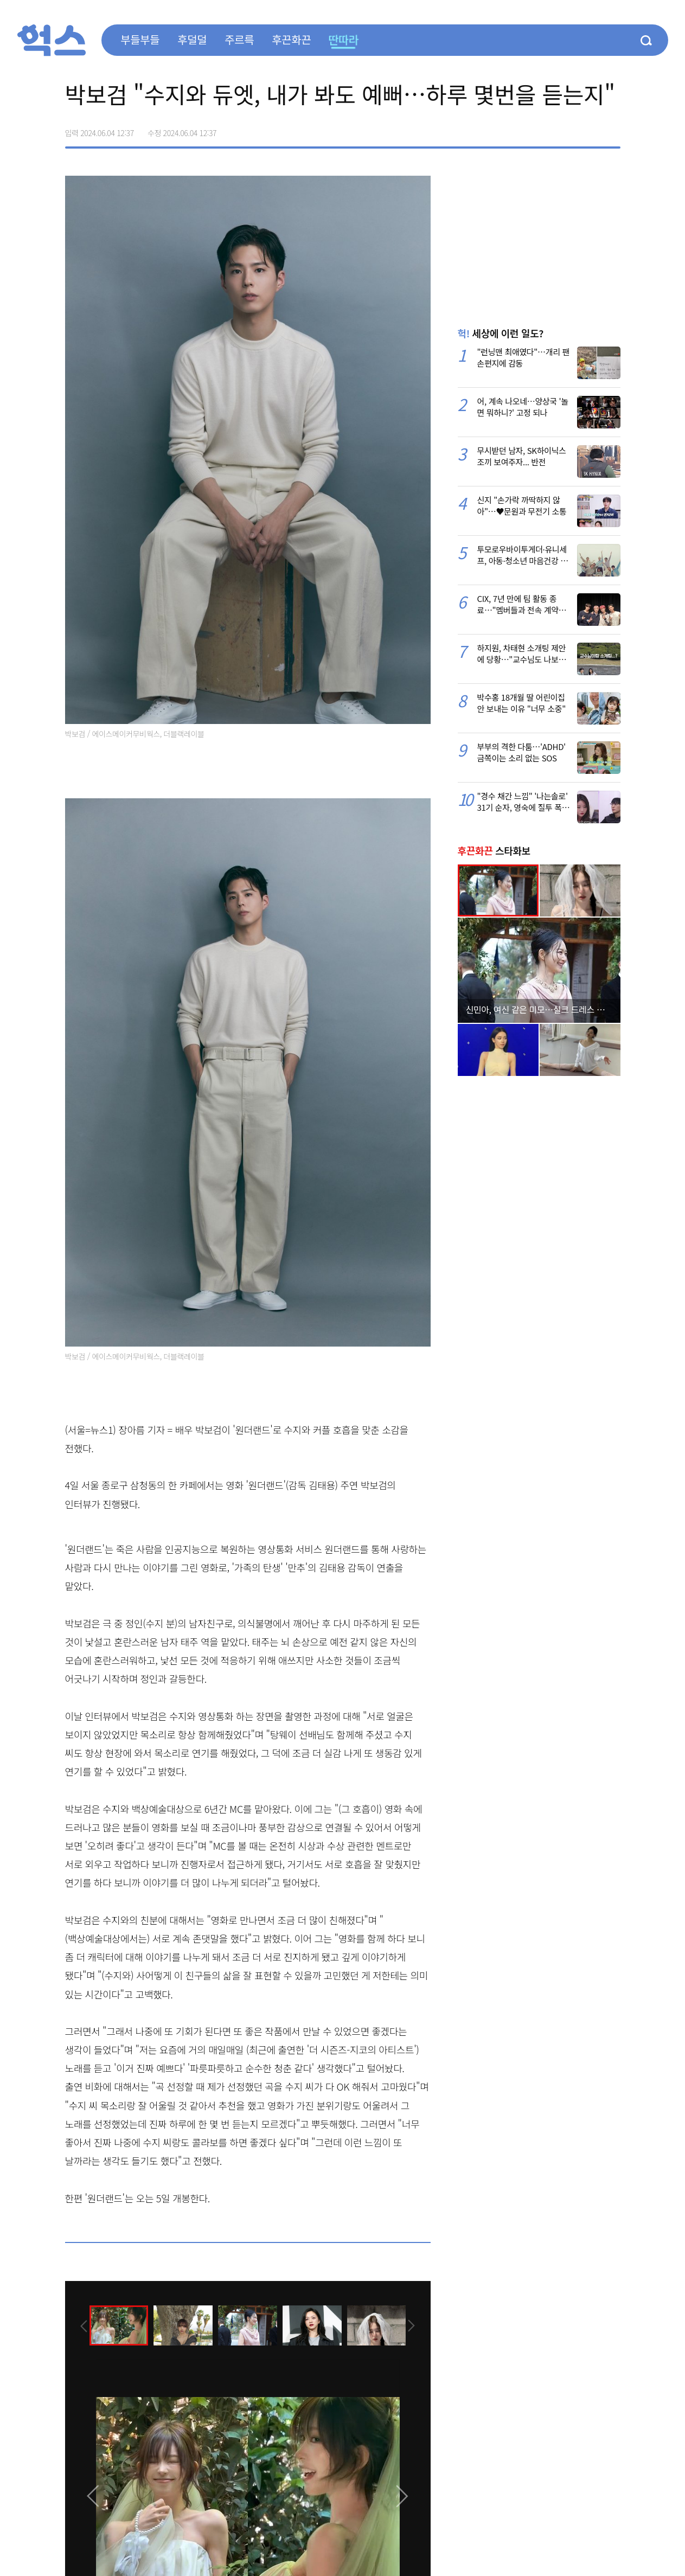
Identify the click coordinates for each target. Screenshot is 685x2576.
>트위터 (566, 129)
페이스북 (543, 129)
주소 (611, 129)
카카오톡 (589, 129)
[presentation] (80, 2324)
